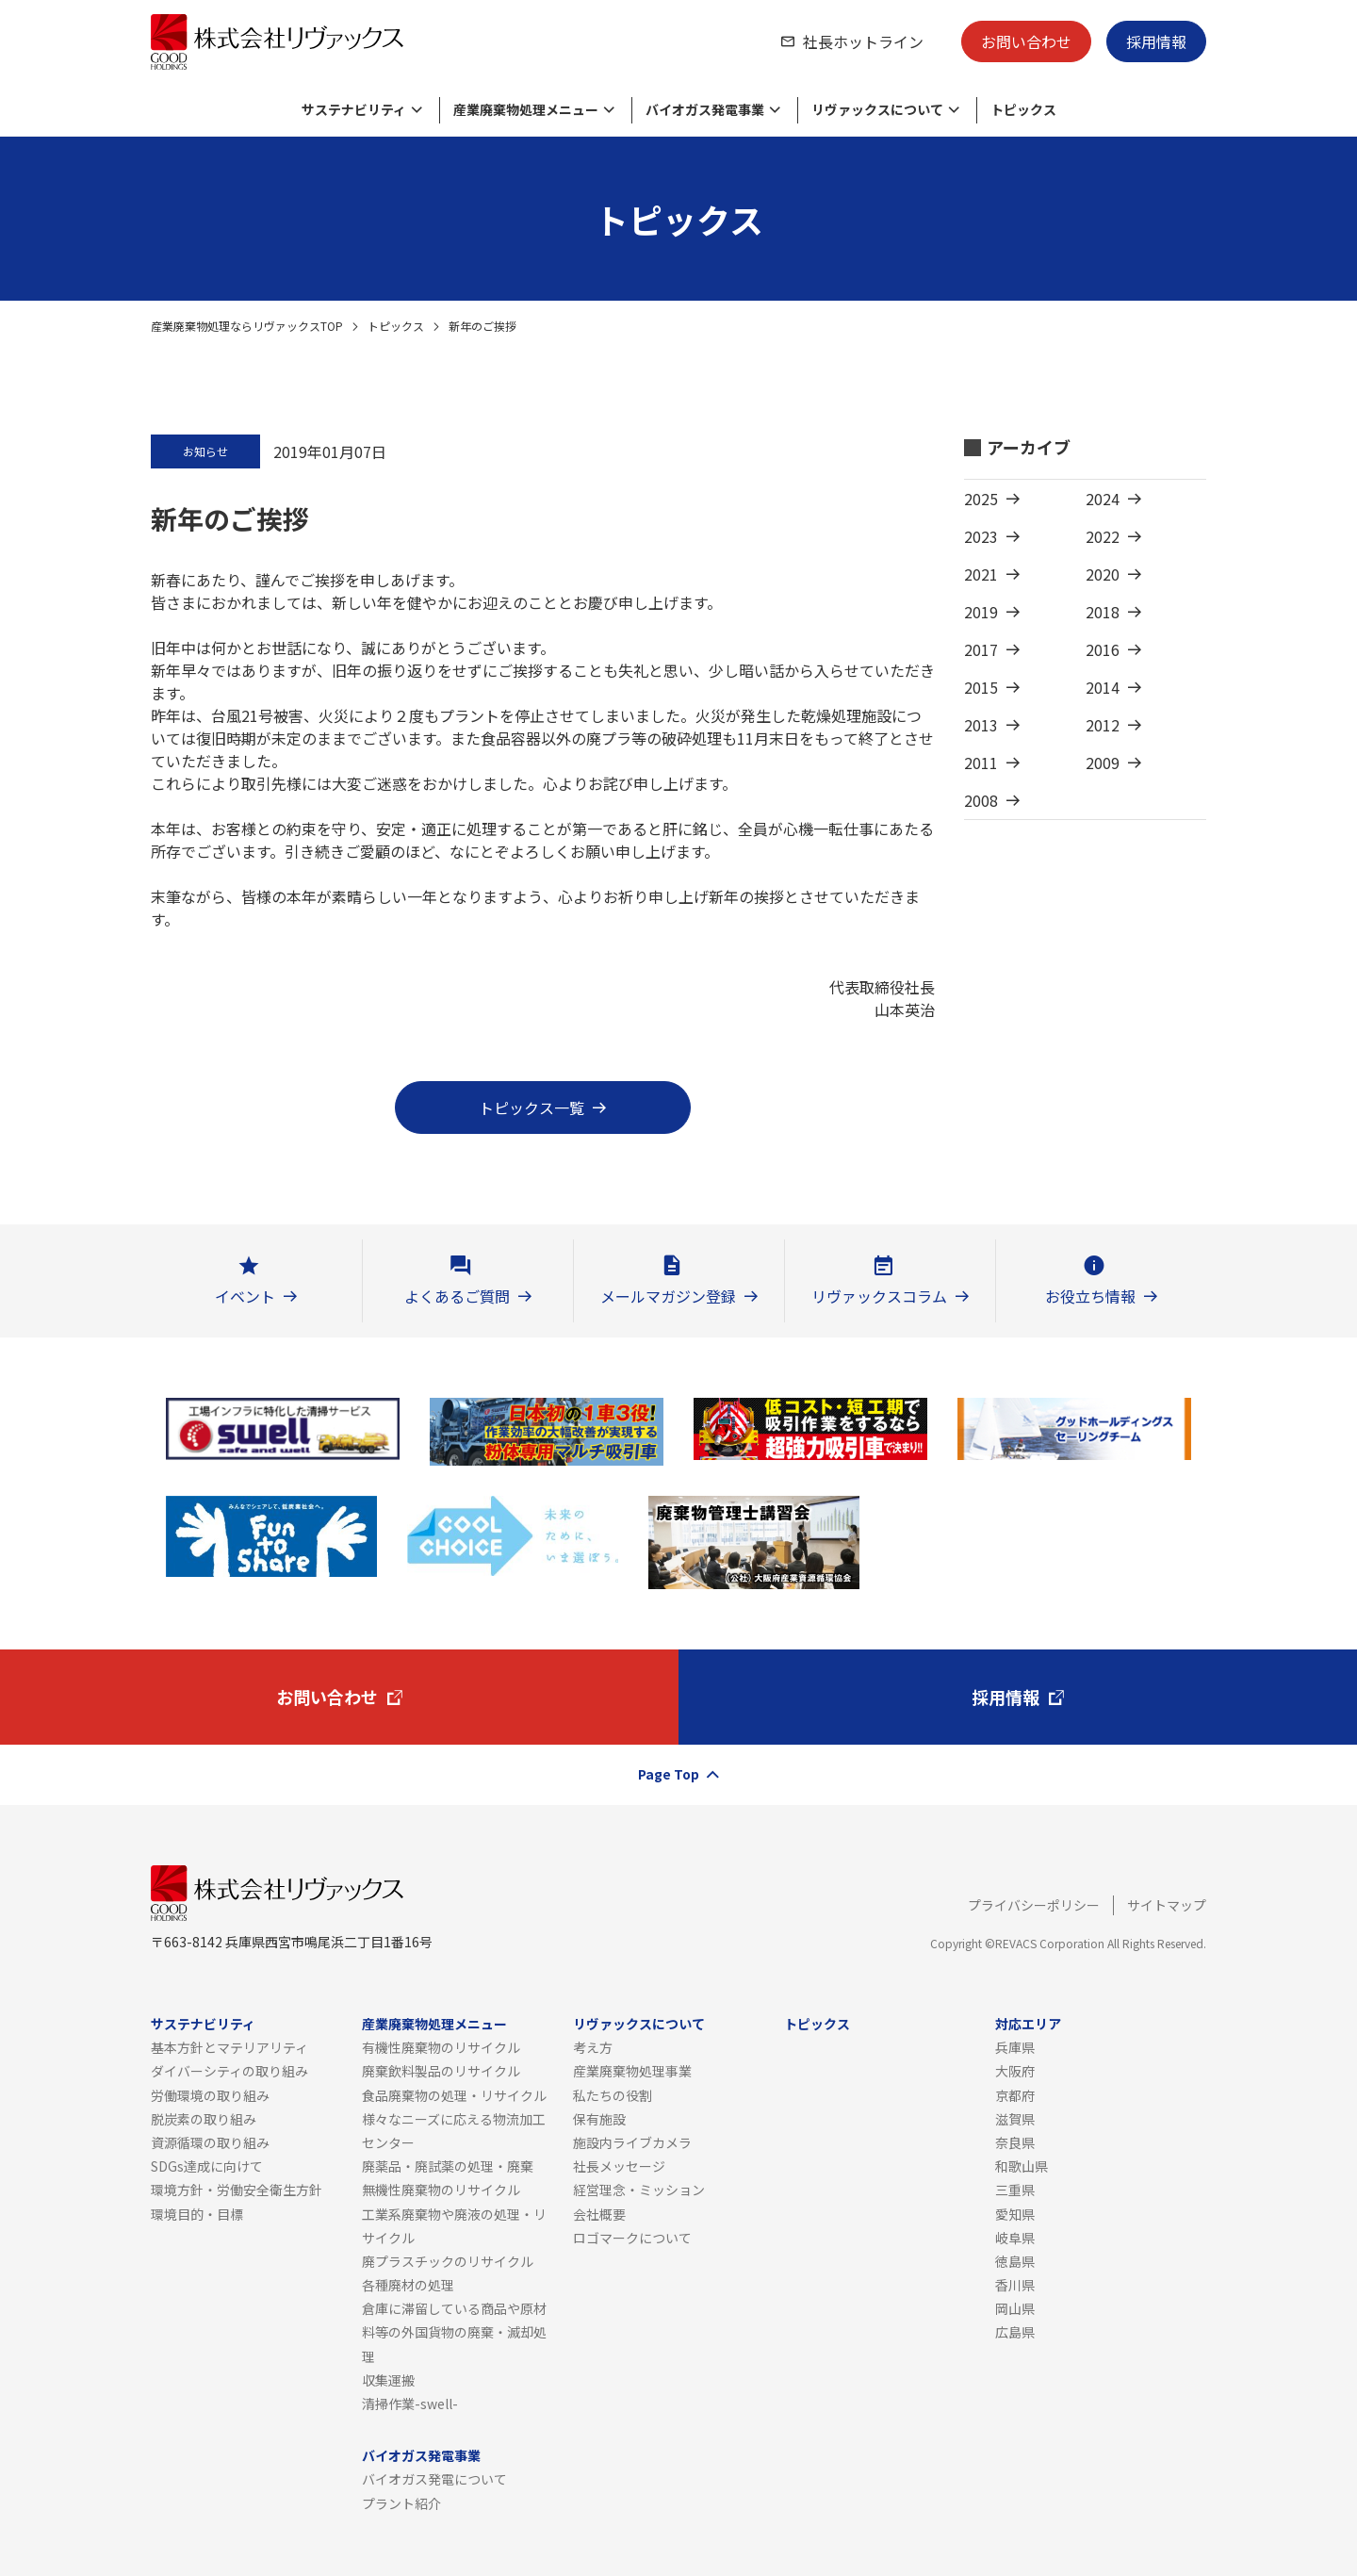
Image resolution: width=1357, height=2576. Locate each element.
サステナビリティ (203, 2023)
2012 (1103, 725)
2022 (1103, 536)
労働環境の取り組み (210, 2095)
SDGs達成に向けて (207, 2166)
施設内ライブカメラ (632, 2142)
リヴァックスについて (639, 2023)
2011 (981, 762)
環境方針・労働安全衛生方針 (236, 2189)
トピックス (396, 326)
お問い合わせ (1026, 41)
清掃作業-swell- (410, 2403)
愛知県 (1015, 2214)
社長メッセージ (619, 2166)
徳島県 (1015, 2261)
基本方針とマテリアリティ (229, 2047)
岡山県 (1015, 2308)
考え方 (593, 2047)
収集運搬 (388, 2380)
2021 (981, 574)
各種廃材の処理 (408, 2284)
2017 (981, 649)
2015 (981, 687)
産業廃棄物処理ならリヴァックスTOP (247, 326)
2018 (1103, 611)
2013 (981, 725)
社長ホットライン (863, 41)
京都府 (1015, 2095)
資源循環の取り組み (210, 2142)
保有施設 (599, 2118)
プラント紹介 (401, 2503)
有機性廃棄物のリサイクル (441, 2047)
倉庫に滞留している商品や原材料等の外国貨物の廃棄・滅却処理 (454, 2332)
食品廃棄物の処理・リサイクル (454, 2095)
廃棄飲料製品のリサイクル (441, 2070)
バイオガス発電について (434, 2478)
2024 (1103, 498)
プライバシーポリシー (1034, 1904)
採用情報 (1156, 41)
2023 (981, 536)
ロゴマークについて (632, 2237)
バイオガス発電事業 (421, 2455)
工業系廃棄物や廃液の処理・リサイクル (454, 2226)
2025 (981, 498)
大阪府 (1015, 2070)
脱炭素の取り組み (203, 2118)
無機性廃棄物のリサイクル (441, 2189)
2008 (981, 800)
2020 (1103, 574)
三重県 (1015, 2189)
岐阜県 (1015, 2237)
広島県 (1015, 2331)
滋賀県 (1015, 2118)
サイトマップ (1166, 1904)
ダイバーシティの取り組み (229, 2070)
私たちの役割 (612, 2095)
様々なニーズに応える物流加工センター (454, 2130)
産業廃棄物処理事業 (632, 2070)
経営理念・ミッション (639, 2189)
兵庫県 (1015, 2047)
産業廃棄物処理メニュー (434, 2023)
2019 (981, 611)
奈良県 (1015, 2142)
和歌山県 (1021, 2166)
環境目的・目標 (197, 2214)
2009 (1103, 762)
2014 (1103, 687)
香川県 (1015, 2284)
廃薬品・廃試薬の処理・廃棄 (447, 2166)
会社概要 (599, 2214)
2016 (1103, 649)
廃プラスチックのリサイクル (447, 2261)
